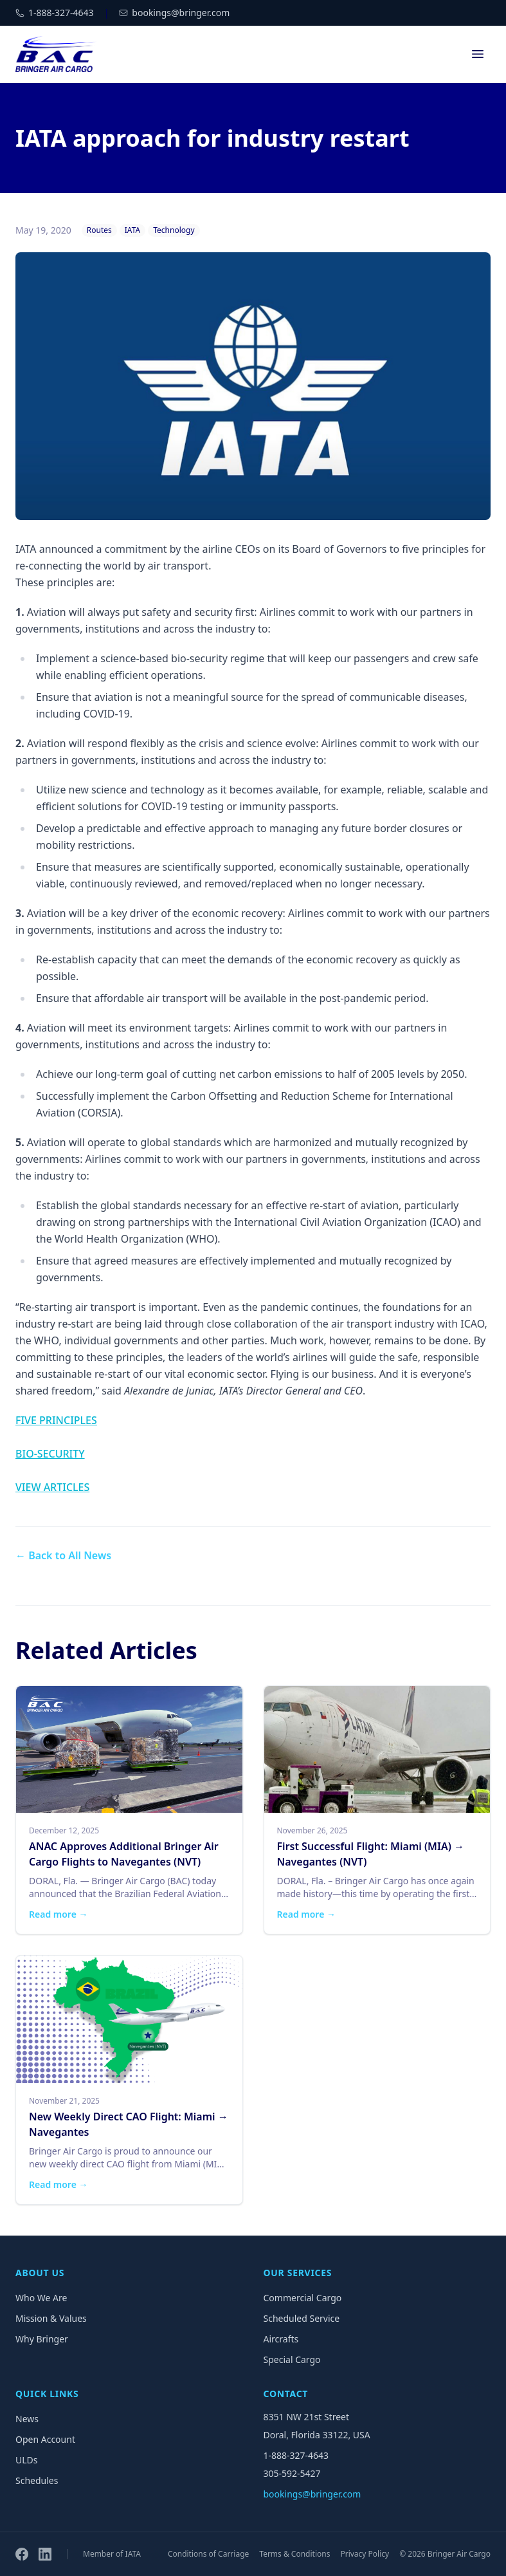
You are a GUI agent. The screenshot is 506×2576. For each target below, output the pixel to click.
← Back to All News (63, 1555)
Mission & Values (51, 2318)
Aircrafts (281, 2339)
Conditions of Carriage (208, 2554)
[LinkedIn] (45, 2554)
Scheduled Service (302, 2318)
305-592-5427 (292, 2473)
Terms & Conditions (294, 2554)
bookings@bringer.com (312, 2494)
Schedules (36, 2480)
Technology (173, 230)
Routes (99, 230)
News (27, 2419)
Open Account (45, 2439)
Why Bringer (41, 2339)
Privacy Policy (364, 2554)
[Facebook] (21, 2554)
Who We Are (41, 2298)
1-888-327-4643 (296, 2455)
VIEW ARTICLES (52, 1487)
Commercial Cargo (303, 2298)
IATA (132, 230)
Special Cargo (292, 2359)
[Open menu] (478, 54)
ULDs (26, 2460)
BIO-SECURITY (50, 1454)
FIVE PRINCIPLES (56, 1420)
